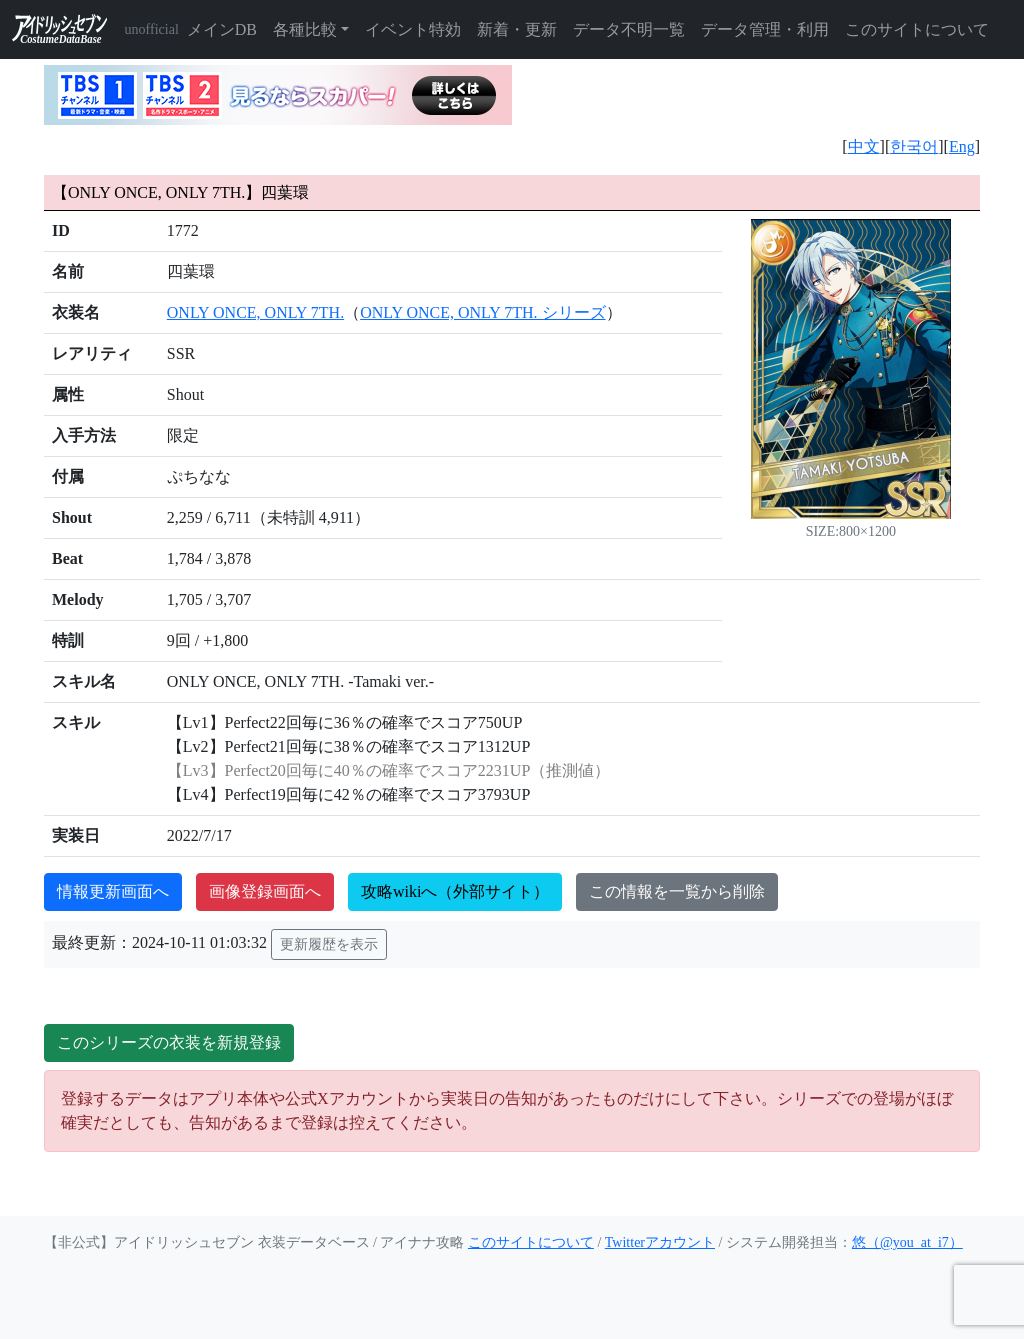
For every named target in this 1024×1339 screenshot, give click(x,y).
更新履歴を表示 (329, 944)
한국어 (914, 146)
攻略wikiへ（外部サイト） (455, 891)
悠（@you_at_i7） (907, 1242)
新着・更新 (517, 29)
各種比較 (305, 29)
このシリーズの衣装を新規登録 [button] (169, 1042)
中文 (864, 146)
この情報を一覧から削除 (677, 891)
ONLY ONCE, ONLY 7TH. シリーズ (482, 312)
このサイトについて (917, 29)
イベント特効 (413, 29)
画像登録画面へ (265, 891)
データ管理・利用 (765, 29)
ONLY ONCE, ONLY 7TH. (255, 312)
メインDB (222, 29)
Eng (962, 146)
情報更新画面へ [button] (113, 891)
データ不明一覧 (629, 29)
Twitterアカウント (660, 1242)
